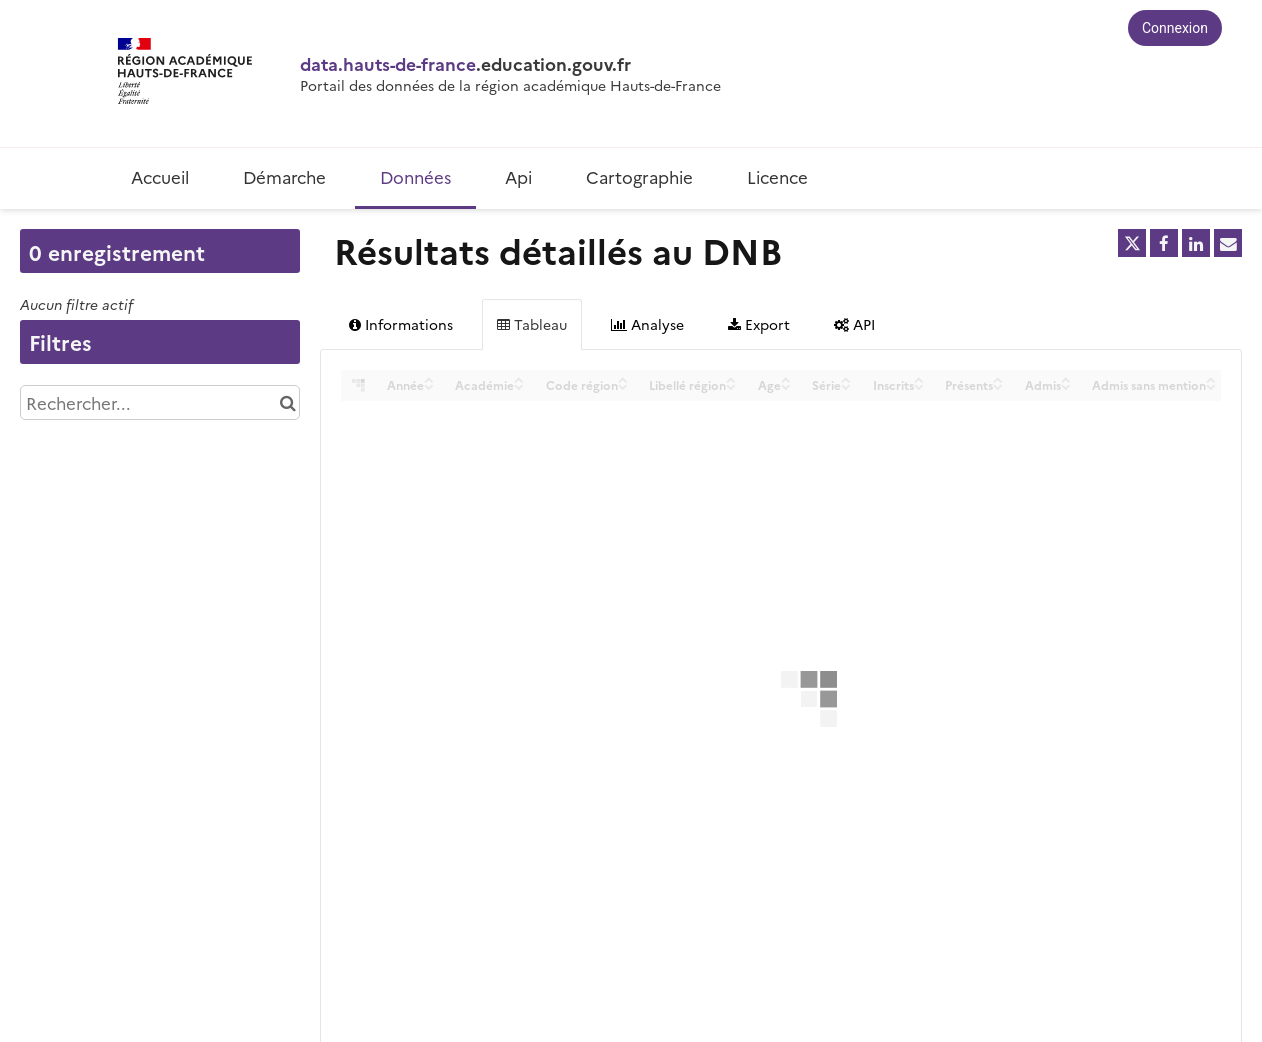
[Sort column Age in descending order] (786, 385)
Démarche (284, 176)
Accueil (160, 176)
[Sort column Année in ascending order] (429, 378)
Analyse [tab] (647, 324)
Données (415, 176)
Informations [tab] (401, 324)
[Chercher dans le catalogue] (287, 402)
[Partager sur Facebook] (1164, 243)
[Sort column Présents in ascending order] (998, 378)
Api (518, 176)
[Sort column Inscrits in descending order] (919, 385)
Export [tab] (759, 324)
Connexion (1175, 28)
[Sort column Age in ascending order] (786, 378)
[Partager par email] (1228, 243)
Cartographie (639, 176)
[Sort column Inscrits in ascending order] (919, 378)
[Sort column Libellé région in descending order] (731, 385)
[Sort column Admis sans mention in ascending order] (1211, 378)
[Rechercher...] (160, 402)
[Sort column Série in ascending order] (846, 378)
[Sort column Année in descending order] (429, 385)
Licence (777, 176)
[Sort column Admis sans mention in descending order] (1211, 385)
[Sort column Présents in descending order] (998, 385)
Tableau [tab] (532, 324)
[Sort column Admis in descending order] (1066, 385)
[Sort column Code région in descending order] (623, 385)
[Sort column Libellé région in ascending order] (731, 378)
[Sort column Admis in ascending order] (1066, 378)
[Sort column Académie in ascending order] (519, 378)
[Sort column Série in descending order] (846, 385)
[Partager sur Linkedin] (1196, 243)
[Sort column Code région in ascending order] (623, 378)
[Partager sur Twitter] (1132, 243)
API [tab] (854, 324)
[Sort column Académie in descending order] (519, 385)
